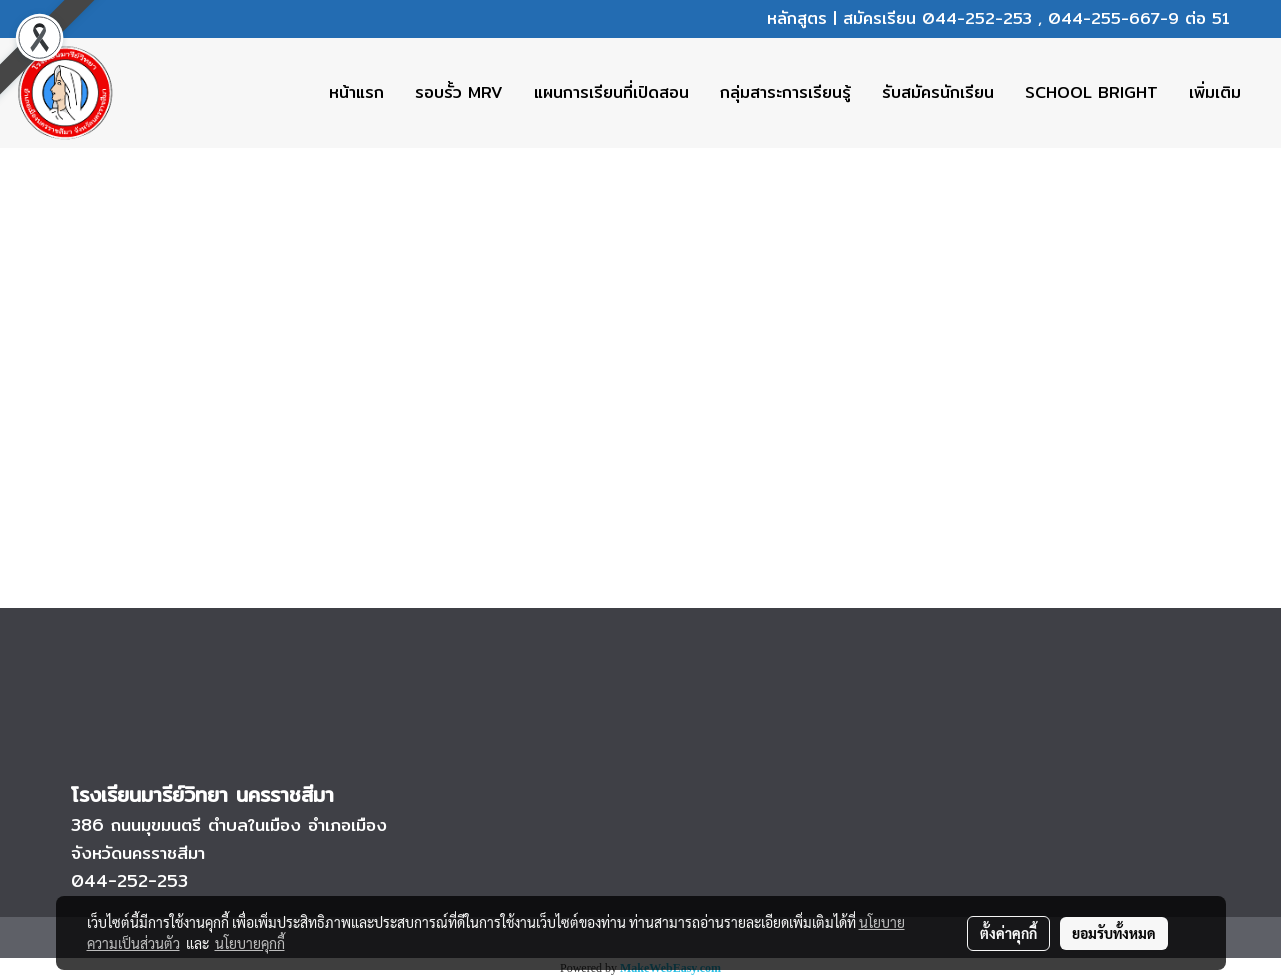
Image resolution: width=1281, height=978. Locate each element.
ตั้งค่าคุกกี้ (1008, 933)
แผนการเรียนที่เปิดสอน (611, 92)
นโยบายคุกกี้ (250, 943)
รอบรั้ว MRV (459, 92)
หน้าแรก (356, 92)
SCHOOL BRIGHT (1091, 92)
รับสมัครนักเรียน (938, 92)
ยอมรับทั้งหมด (1114, 933)
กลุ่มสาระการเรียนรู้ (785, 92)
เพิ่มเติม (1215, 92)
